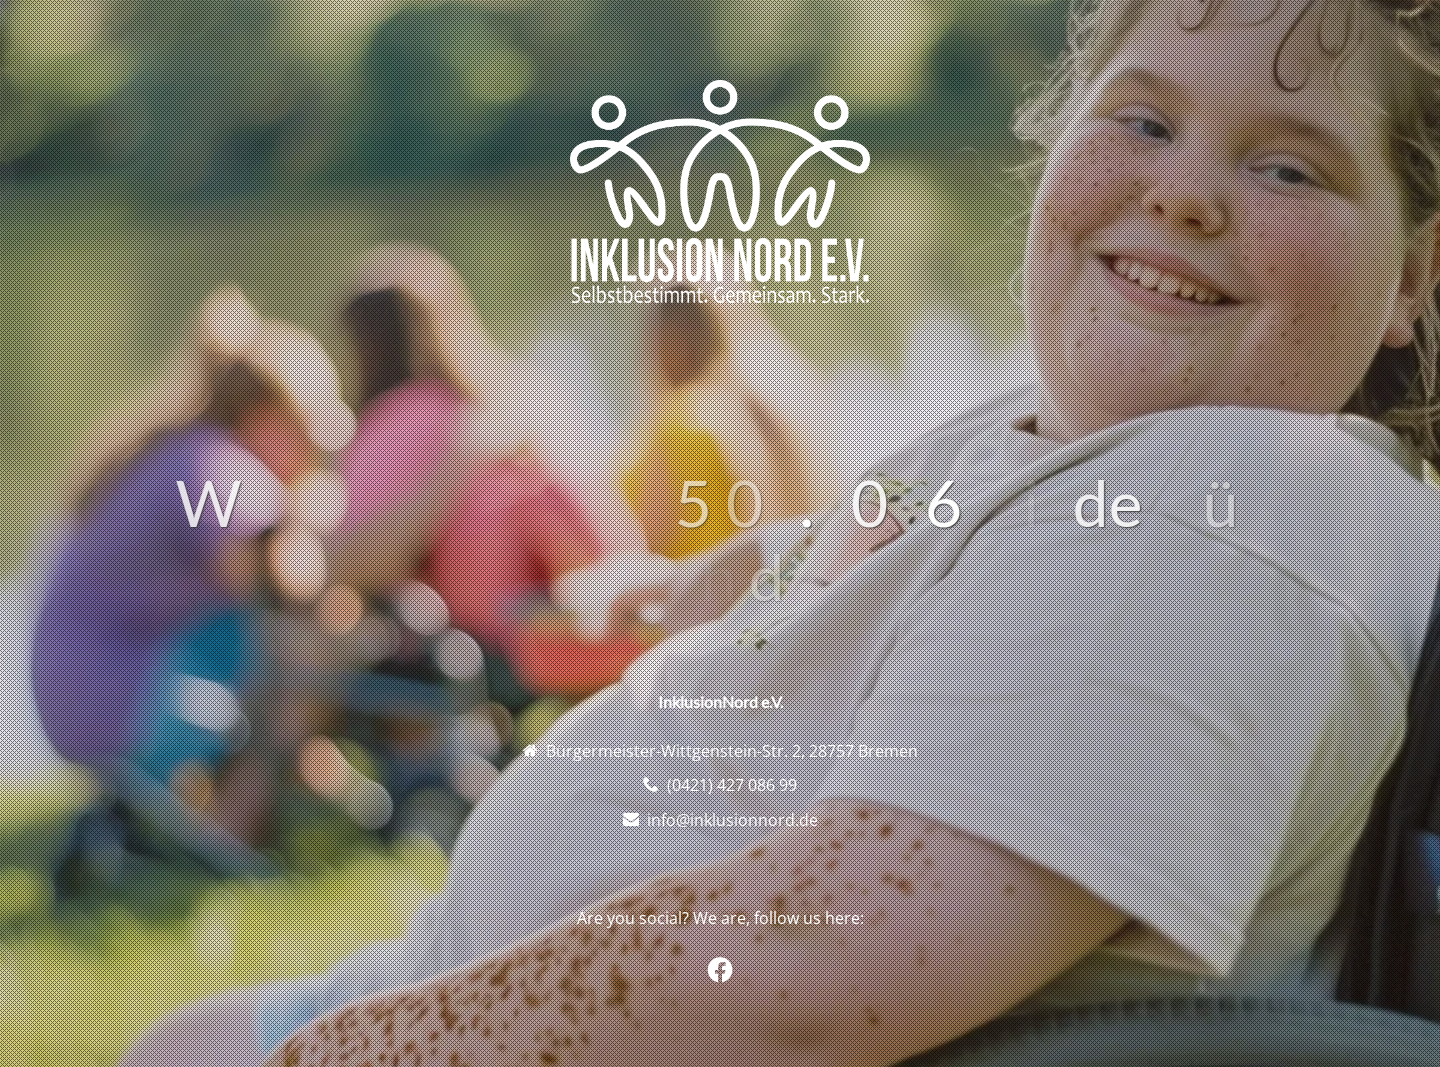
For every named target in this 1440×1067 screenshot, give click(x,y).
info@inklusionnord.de (732, 820)
